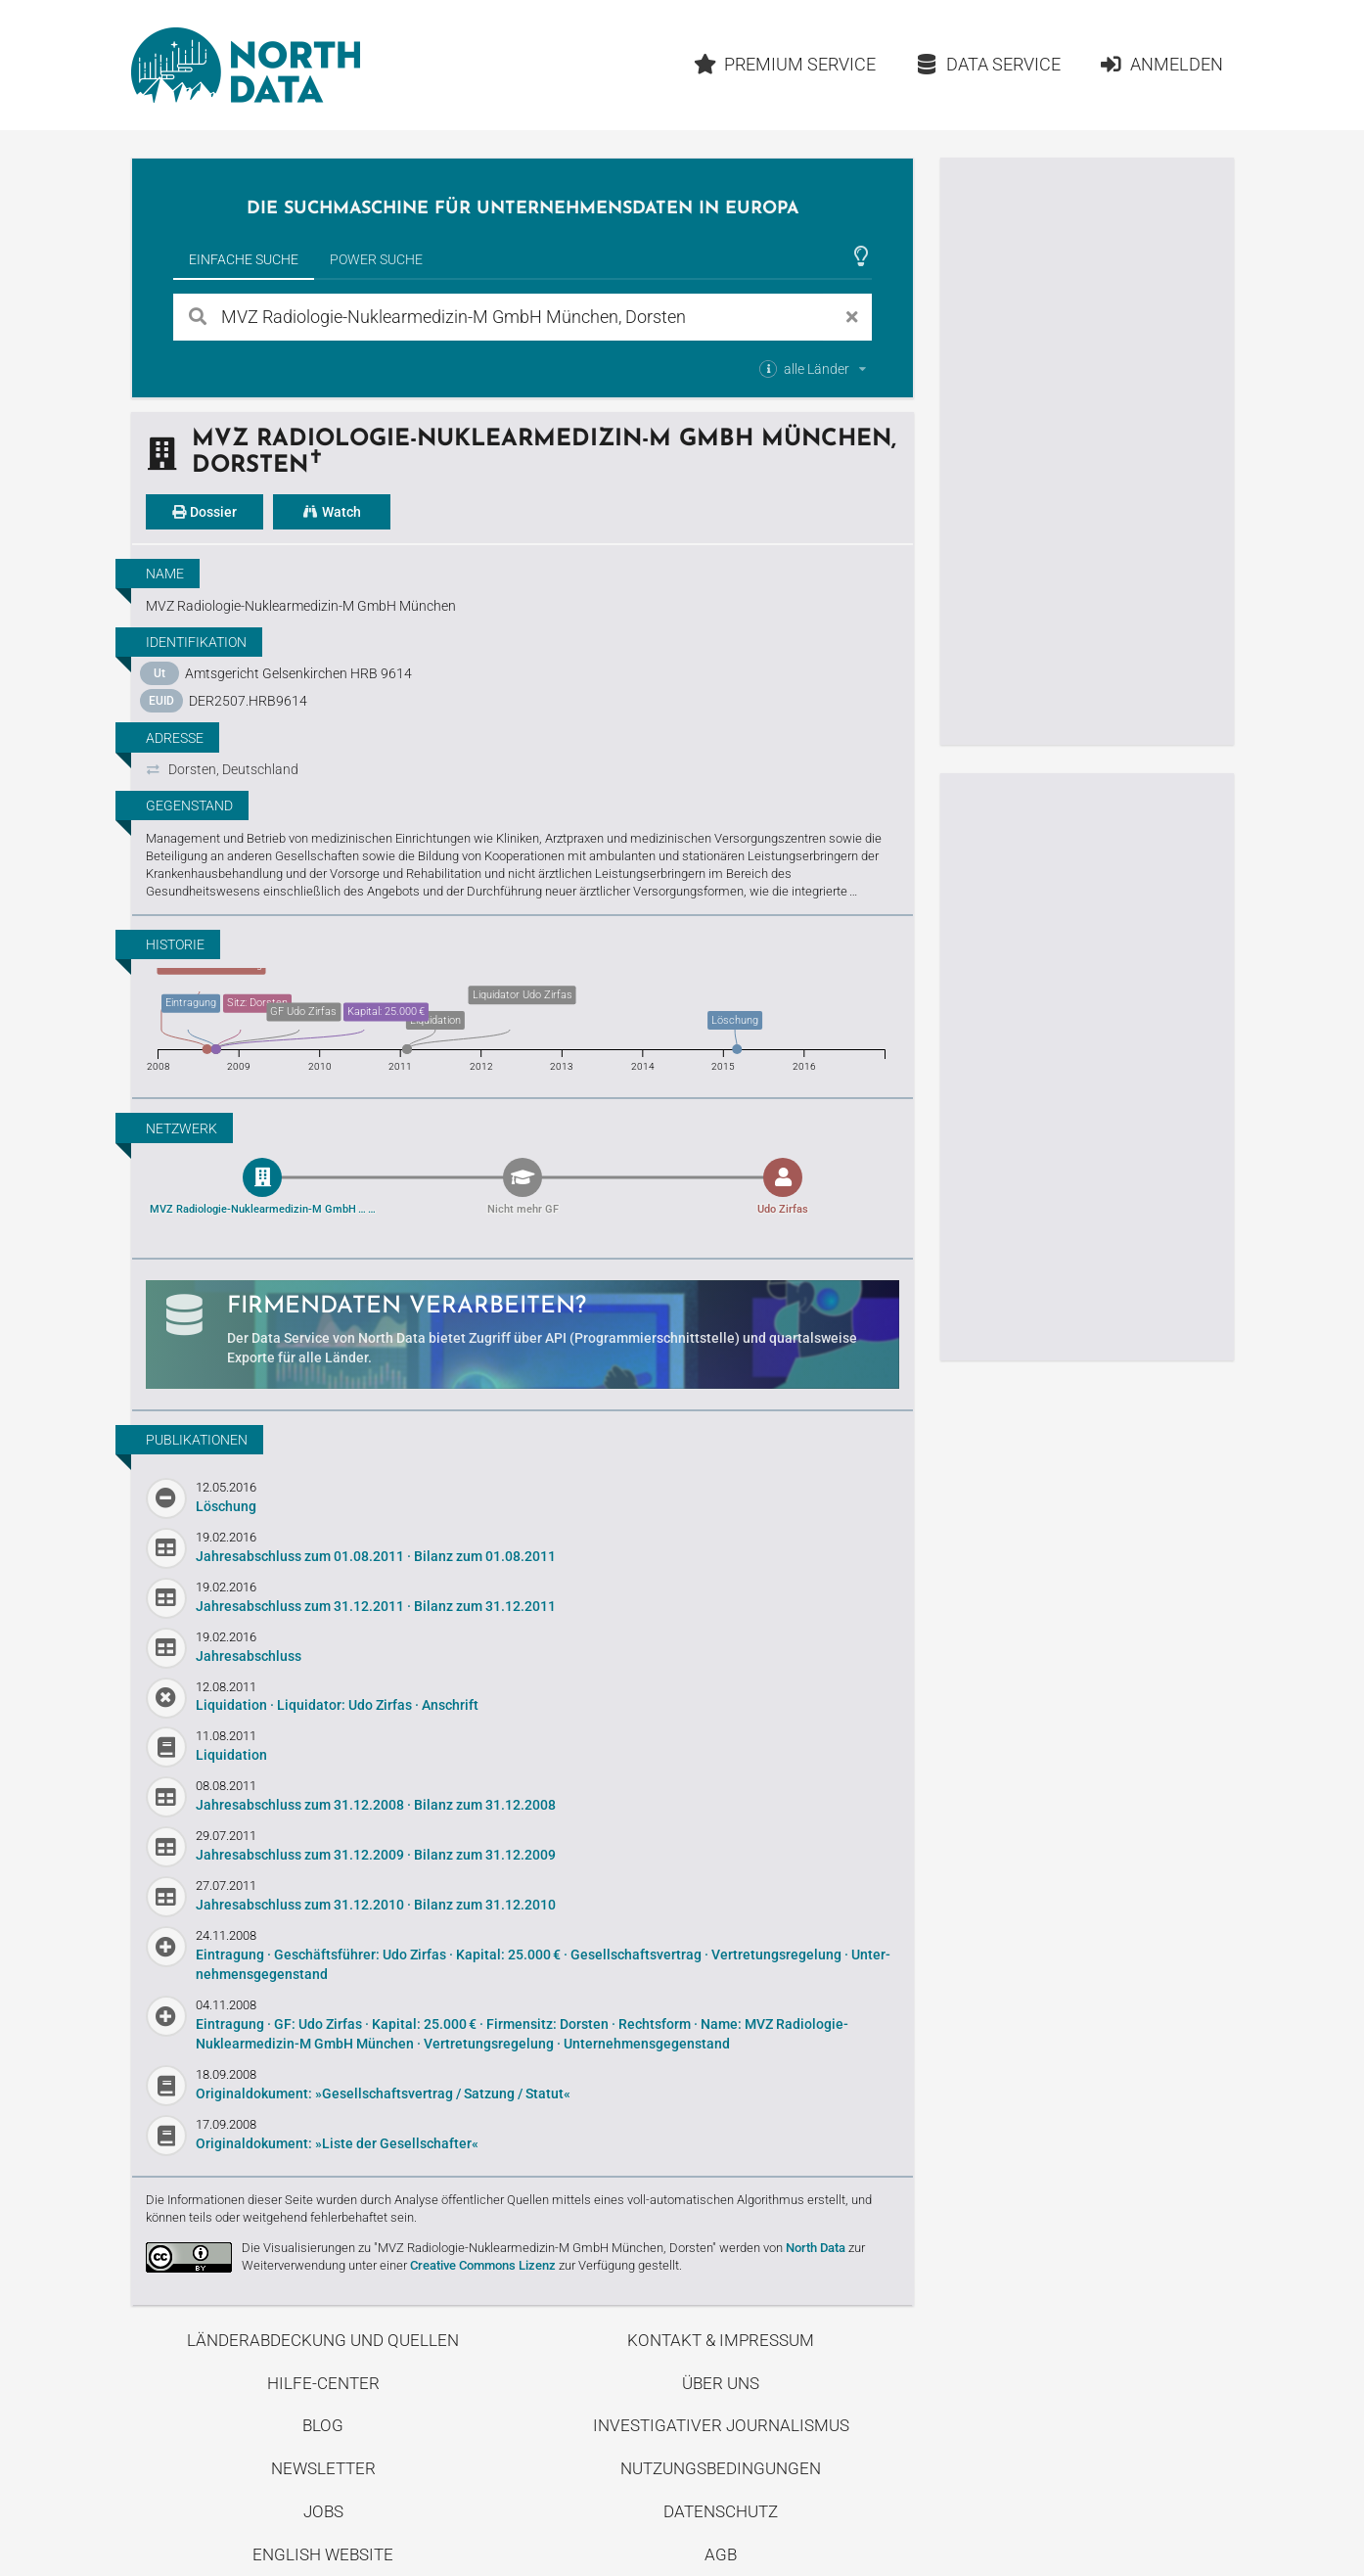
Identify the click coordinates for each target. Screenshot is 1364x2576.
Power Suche (376, 259)
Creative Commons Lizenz (483, 2265)
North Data (815, 2247)
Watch (331, 512)
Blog (322, 2425)
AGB (721, 2554)
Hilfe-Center (323, 2383)
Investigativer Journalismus (721, 2425)
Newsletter (323, 2468)
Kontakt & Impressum (720, 2340)
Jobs (323, 2511)
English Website (322, 2554)
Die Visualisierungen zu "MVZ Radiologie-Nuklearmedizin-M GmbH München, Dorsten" (479, 2247)
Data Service (988, 64)
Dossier (204, 512)
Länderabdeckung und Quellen (323, 2340)
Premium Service (784, 64)
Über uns (720, 2383)
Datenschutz (720, 2511)
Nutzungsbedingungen (720, 2468)
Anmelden (1161, 64)
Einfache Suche (243, 259)
